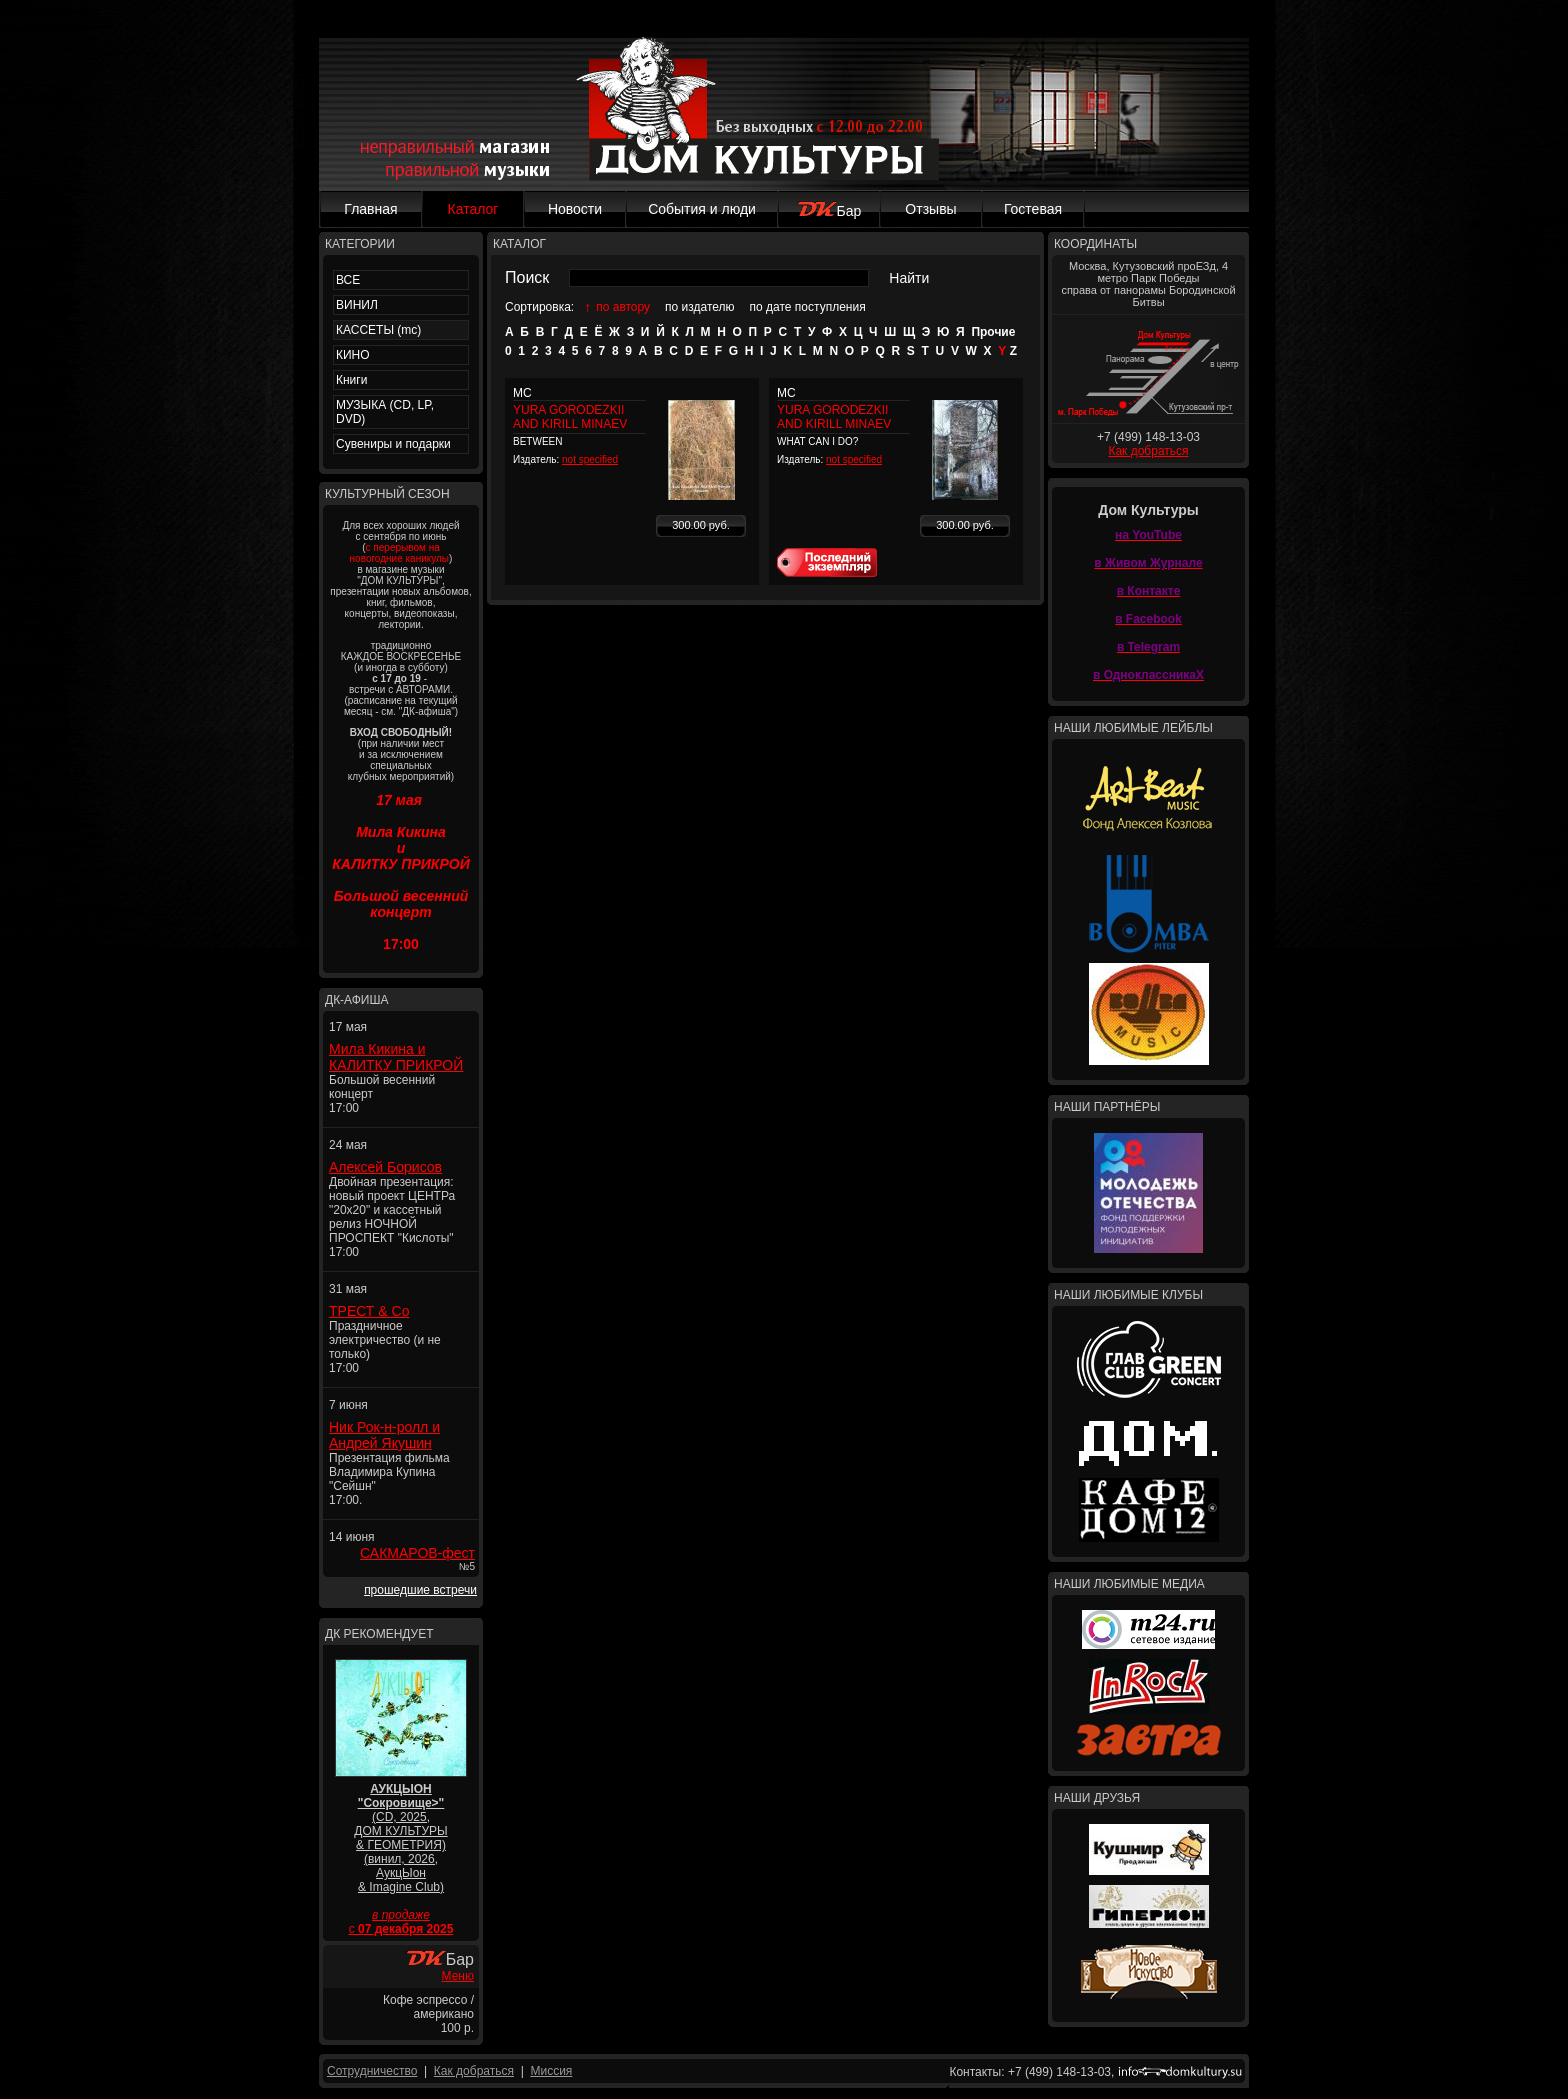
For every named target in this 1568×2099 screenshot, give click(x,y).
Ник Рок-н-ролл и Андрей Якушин (384, 1435)
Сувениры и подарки (393, 444)
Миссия (551, 2071)
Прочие (993, 332)
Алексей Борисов (385, 1167)
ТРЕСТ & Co (369, 1311)
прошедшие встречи (420, 1590)
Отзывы (930, 209)
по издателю (700, 307)
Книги (351, 380)
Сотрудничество (372, 2071)
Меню (458, 1976)
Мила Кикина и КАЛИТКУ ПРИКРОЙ (396, 1057)
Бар (829, 211)
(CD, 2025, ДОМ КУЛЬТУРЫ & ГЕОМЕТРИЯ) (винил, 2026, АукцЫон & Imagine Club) (400, 1838)
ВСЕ (348, 280)
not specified (590, 459)
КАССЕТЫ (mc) (378, 330)
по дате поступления (808, 307)
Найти (909, 278)
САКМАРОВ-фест (417, 1553)
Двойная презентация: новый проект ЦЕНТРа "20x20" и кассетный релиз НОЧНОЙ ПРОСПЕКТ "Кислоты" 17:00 (392, 1217)
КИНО (353, 355)
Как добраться (1148, 451)
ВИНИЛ (357, 305)
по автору (623, 307)
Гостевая (1033, 209)
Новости (575, 209)
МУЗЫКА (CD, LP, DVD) (385, 412)
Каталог (473, 209)
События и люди (702, 209)
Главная (370, 209)
